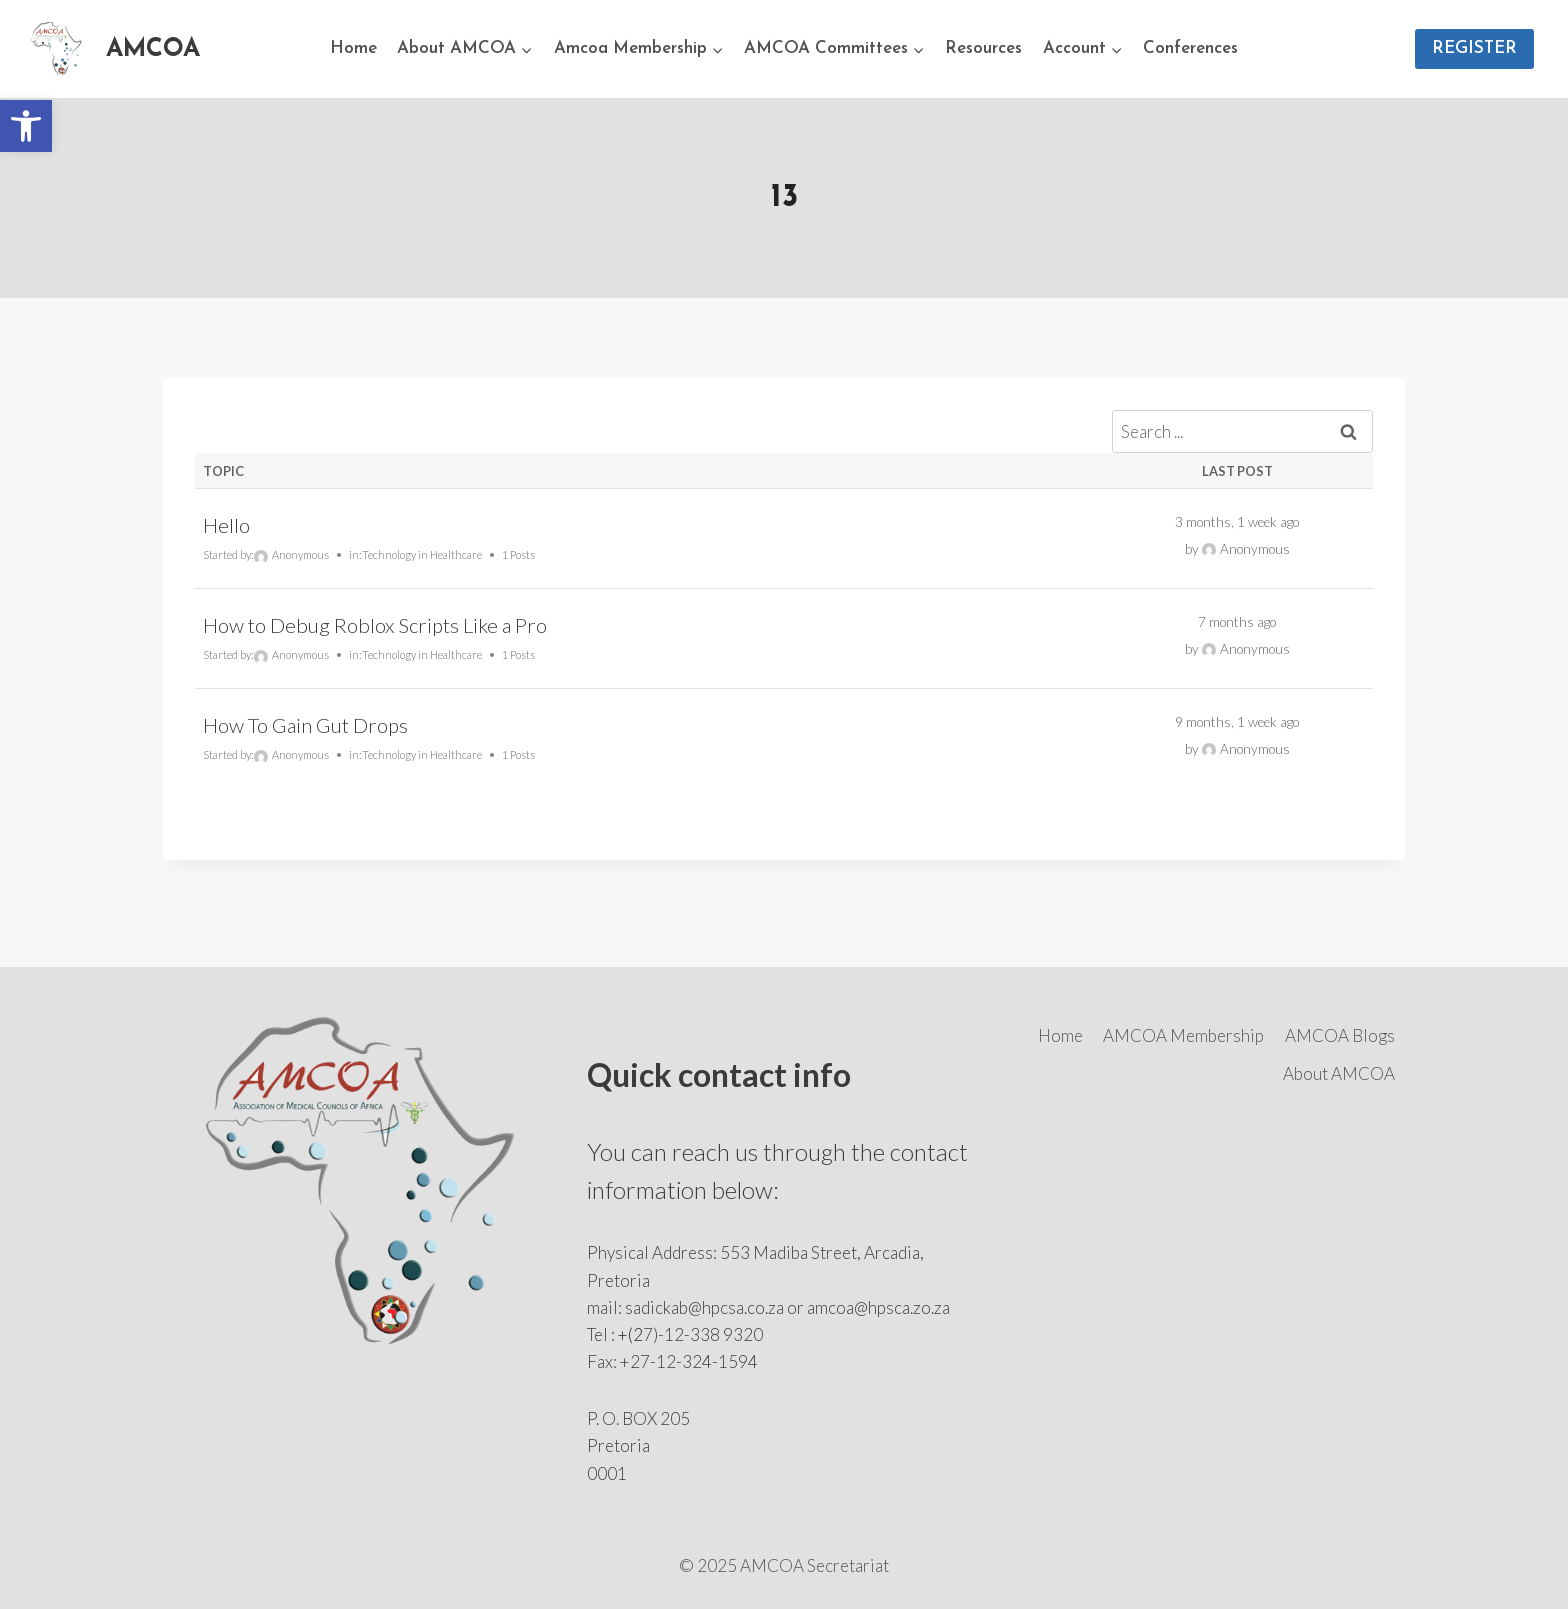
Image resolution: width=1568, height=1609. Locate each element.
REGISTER (1474, 48)
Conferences (1190, 48)
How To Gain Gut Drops (305, 725)
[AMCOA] (112, 49)
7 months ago (1237, 622)
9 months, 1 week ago (1237, 722)
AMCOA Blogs (1340, 1035)
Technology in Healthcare (422, 554)
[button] (26, 126)
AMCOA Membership (1183, 1035)
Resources (983, 48)
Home (353, 48)
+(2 (630, 1334)
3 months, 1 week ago (1237, 522)
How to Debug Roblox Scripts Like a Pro (375, 625)
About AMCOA (1339, 1073)
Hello (226, 525)
